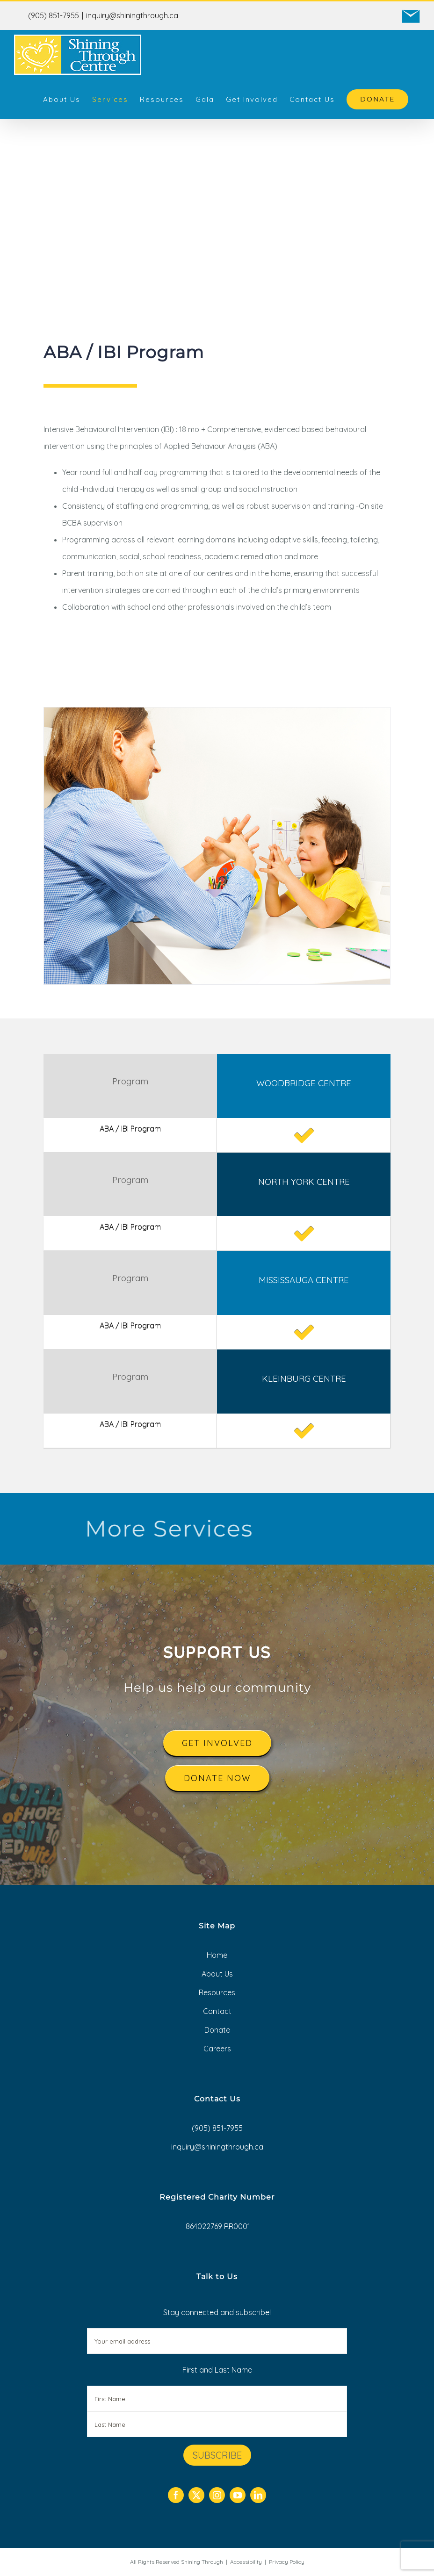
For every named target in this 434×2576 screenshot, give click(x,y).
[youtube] (238, 2495)
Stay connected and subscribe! (217, 2331)
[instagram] (217, 2495)
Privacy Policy (286, 2561)
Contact (217, 2011)
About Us (217, 1973)
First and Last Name (217, 2369)
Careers (217, 2048)
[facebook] (176, 2495)
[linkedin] (258, 2495)
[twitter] (196, 2495)
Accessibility (246, 2561)
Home (217, 1955)
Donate (217, 2030)
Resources (217, 1992)
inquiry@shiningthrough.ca (132, 15)
